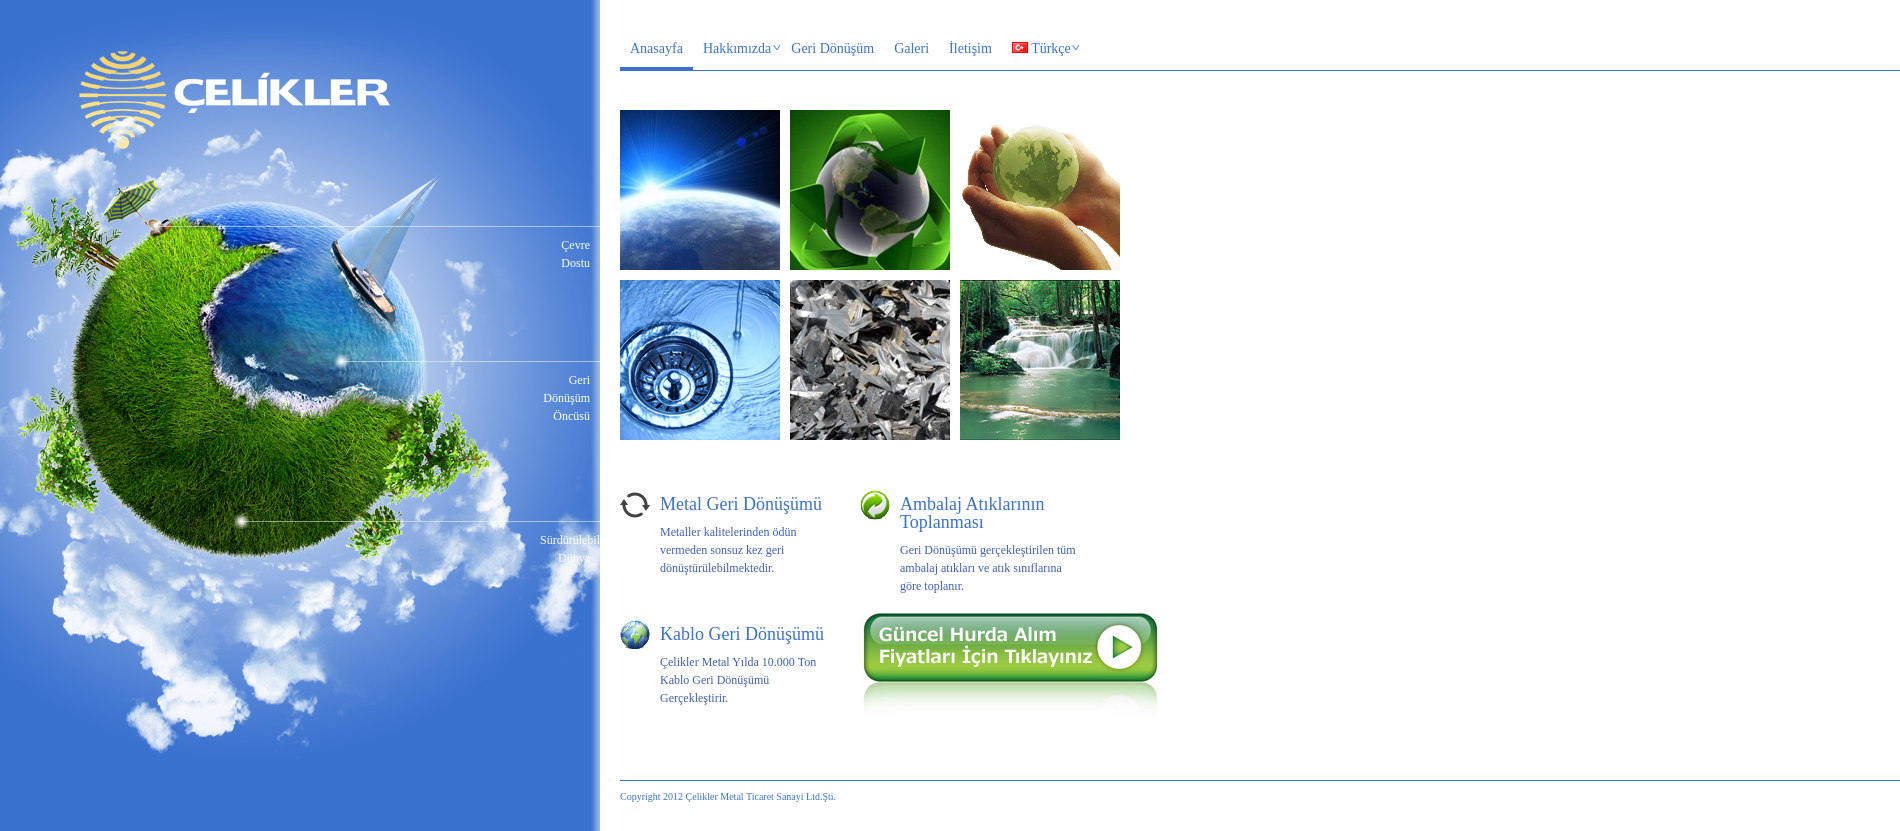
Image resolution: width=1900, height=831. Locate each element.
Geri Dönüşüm (832, 48)
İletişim (970, 48)
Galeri (911, 48)
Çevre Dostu (575, 254)
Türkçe (1041, 50)
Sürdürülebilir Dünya (565, 549)
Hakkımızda (737, 50)
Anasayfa (656, 48)
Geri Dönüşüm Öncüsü (566, 398)
